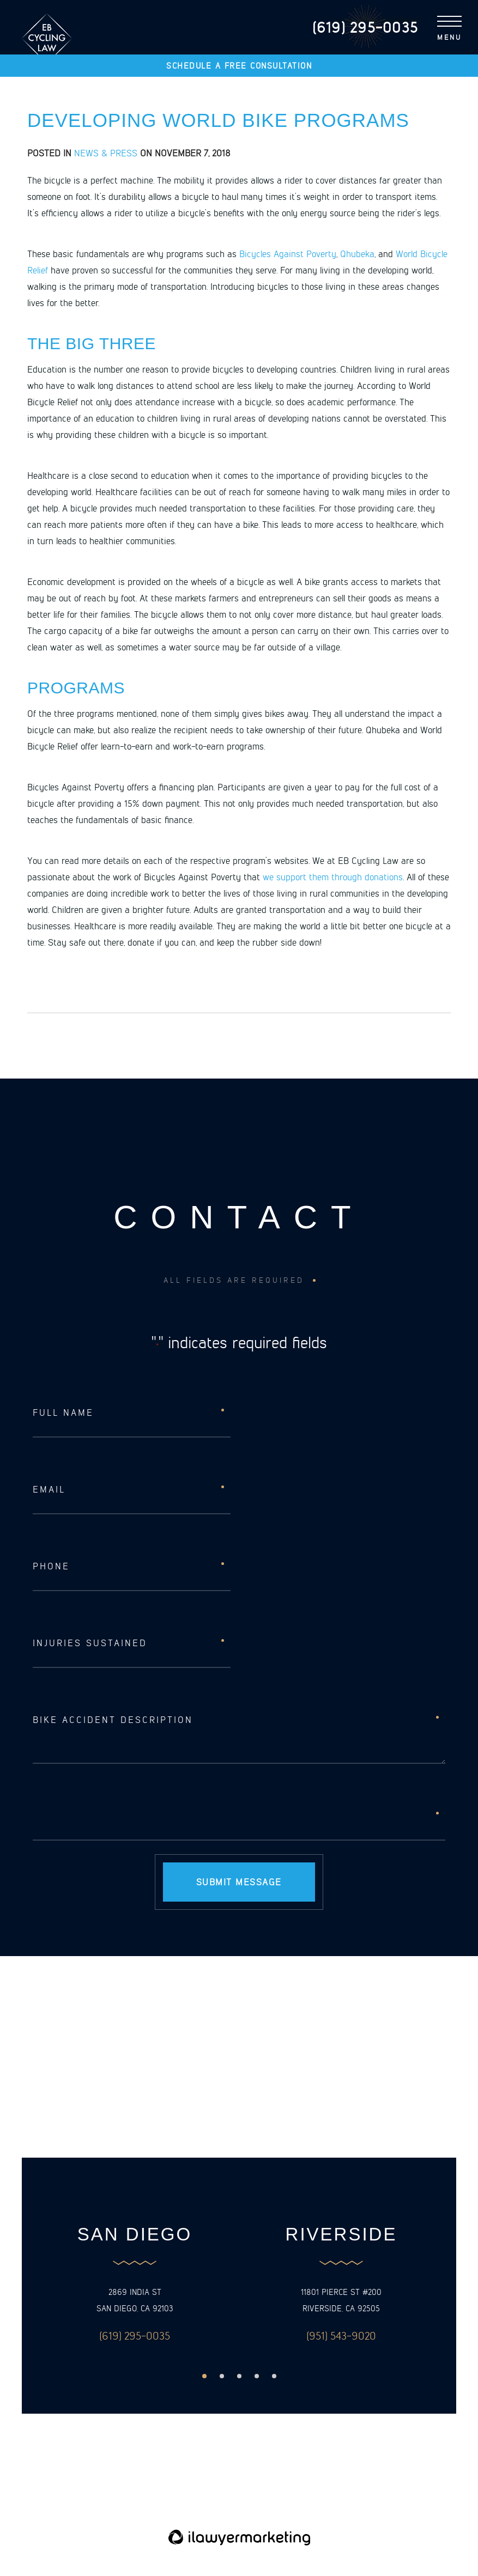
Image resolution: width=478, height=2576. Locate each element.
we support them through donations (333, 876)
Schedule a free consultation (239, 65)
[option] (134, 2284)
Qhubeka (357, 253)
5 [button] (274, 2376)
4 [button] (257, 2376)
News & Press (105, 153)
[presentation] (115, 1815)
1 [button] (204, 2376)
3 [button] (239, 2376)
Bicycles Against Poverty (287, 253)
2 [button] (222, 2376)
